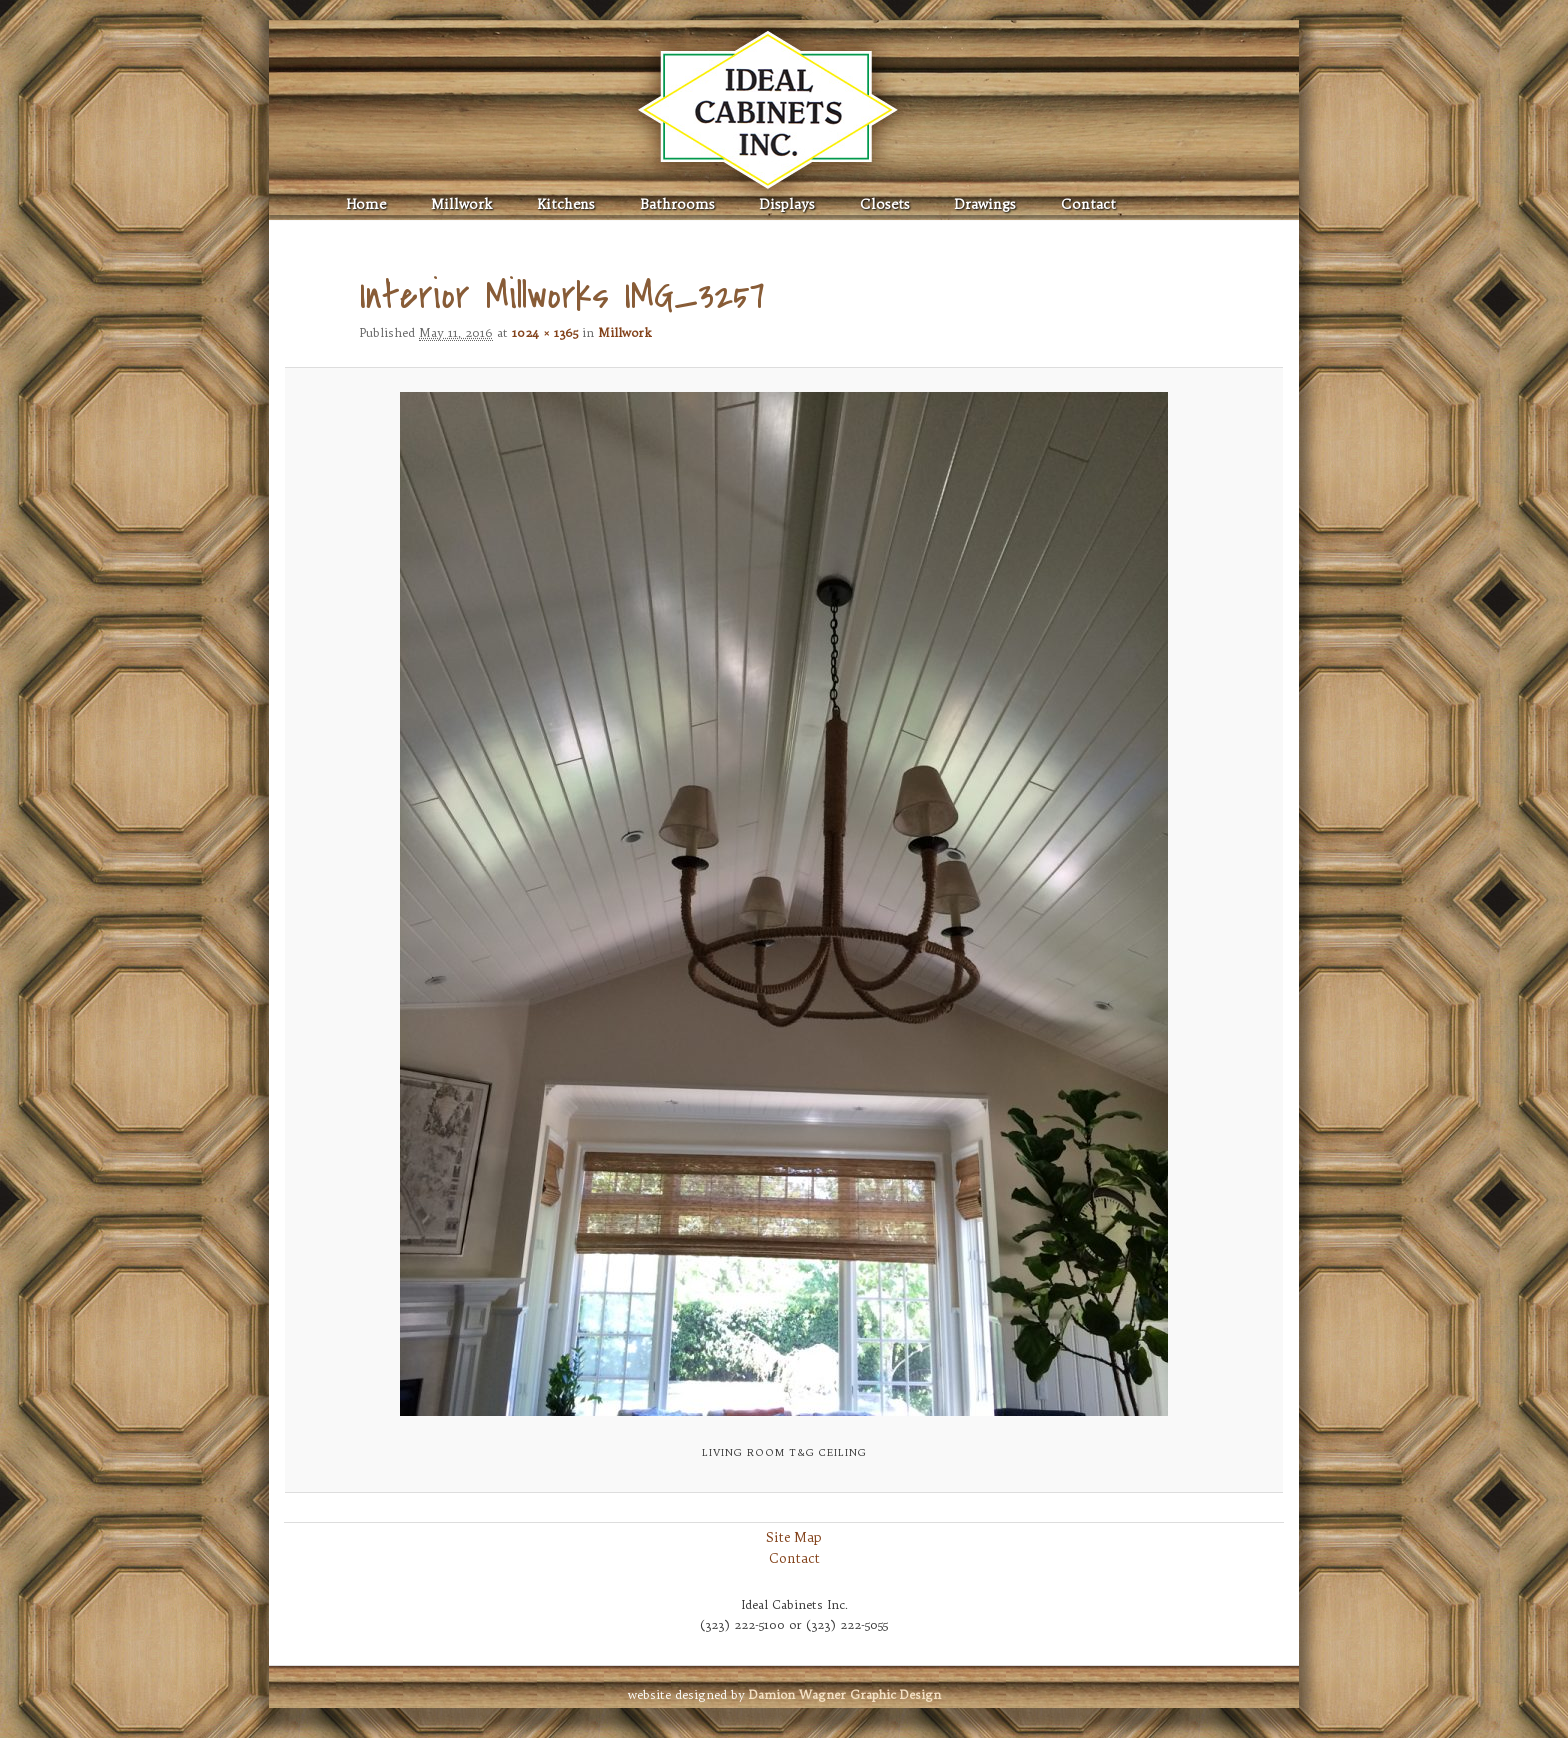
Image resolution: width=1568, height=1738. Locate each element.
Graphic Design (845, 1694)
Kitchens (566, 204)
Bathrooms (677, 204)
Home (366, 204)
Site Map (794, 1537)
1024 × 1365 (545, 332)
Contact (1088, 204)
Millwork (461, 204)
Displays (787, 204)
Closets (885, 204)
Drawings (985, 204)
